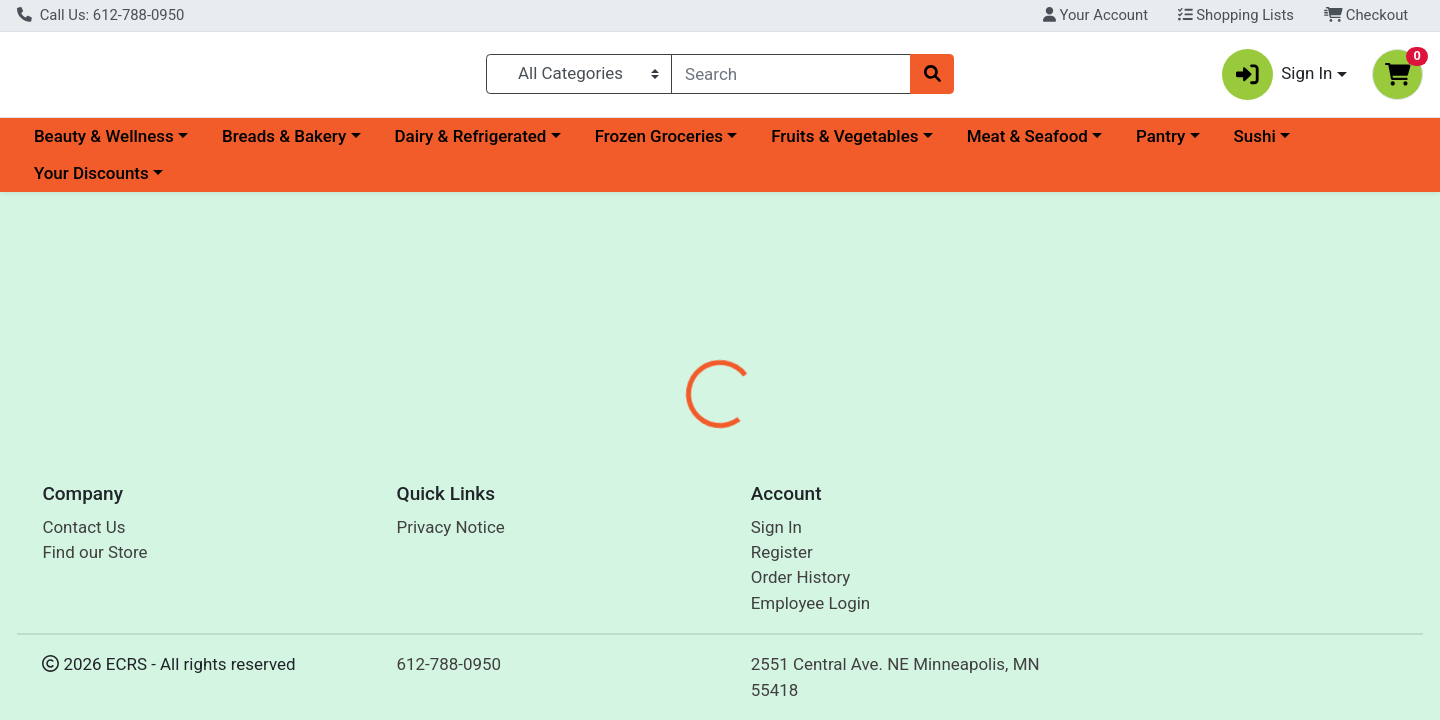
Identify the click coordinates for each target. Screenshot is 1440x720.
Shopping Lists (1236, 15)
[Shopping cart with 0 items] (1397, 78)
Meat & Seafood (1027, 144)
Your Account (1095, 15)
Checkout (1366, 15)
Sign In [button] (1277, 78)
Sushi (1255, 144)
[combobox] (791, 78)
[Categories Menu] (579, 78)
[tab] (656, 472)
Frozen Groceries (659, 144)
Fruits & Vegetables (844, 144)
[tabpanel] (1020, 583)
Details (656, 472)
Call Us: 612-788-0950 (100, 15)
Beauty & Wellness (104, 144)
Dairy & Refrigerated (470, 144)
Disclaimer (750, 472)
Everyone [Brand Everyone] (844, 599)
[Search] (791, 78)
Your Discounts (91, 182)
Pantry (1160, 144)
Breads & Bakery (284, 144)
